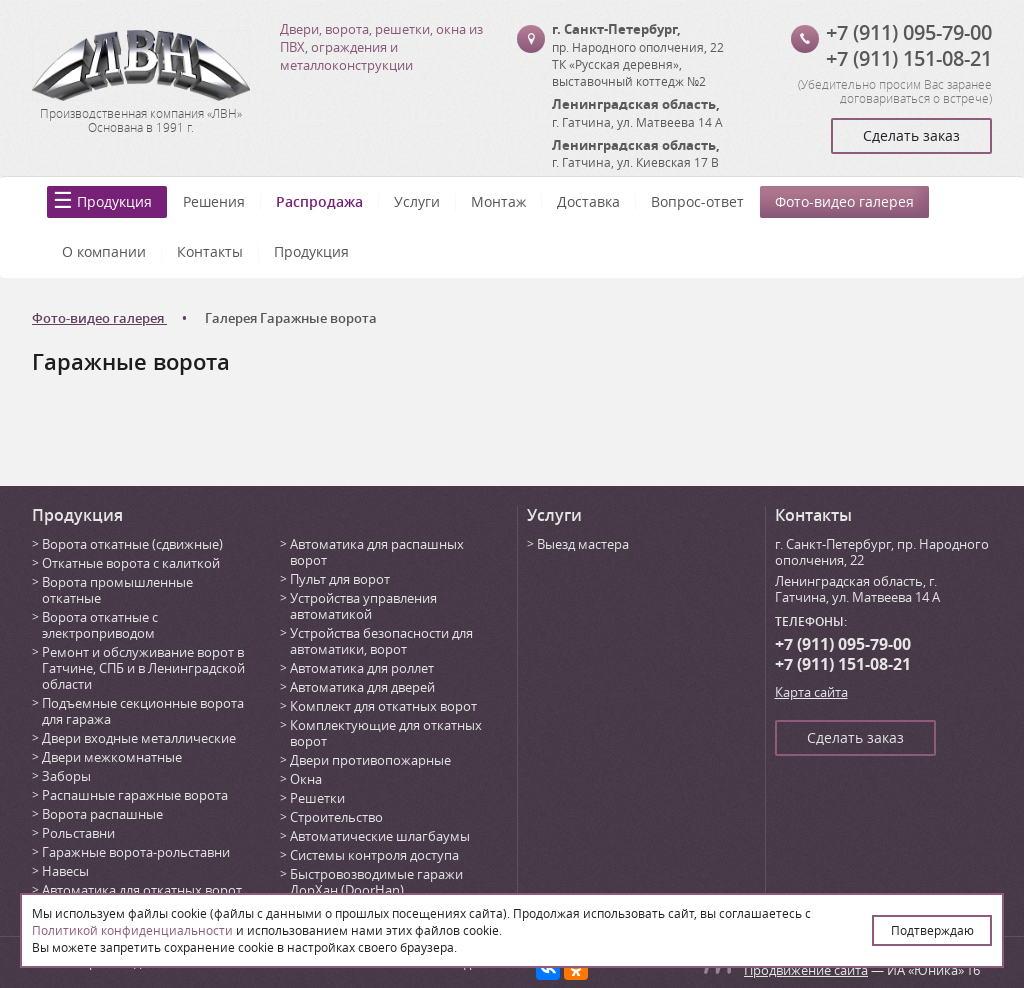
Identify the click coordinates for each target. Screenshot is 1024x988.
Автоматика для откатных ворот (142, 890)
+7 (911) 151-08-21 (909, 58)
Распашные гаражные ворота (135, 795)
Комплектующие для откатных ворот (386, 733)
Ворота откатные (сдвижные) (132, 544)
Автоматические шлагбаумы (380, 836)
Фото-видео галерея (844, 201)
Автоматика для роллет (362, 668)
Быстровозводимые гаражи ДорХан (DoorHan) (376, 882)
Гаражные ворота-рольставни (136, 852)
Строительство (336, 817)
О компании (104, 251)
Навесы (65, 871)
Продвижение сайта (806, 970)
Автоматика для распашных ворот (377, 552)
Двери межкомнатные (112, 757)
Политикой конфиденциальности (132, 930)
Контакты (210, 251)
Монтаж (498, 201)
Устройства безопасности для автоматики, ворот (381, 641)
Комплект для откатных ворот (383, 706)
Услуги (417, 201)
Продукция (114, 201)
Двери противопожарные (370, 760)
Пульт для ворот (340, 579)
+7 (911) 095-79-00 (909, 32)
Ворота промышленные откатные (117, 590)
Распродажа (319, 201)
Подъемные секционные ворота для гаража (143, 711)
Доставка (588, 201)
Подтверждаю (932, 930)
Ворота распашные (102, 814)
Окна (306, 779)
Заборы (66, 776)
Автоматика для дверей (362, 687)
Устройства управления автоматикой (363, 606)
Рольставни (78, 833)
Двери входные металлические (139, 738)
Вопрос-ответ (697, 201)
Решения (214, 201)
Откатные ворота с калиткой (131, 563)
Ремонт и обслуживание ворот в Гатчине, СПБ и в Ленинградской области (143, 668)
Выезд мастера (583, 544)
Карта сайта (811, 692)
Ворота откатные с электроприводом (100, 625)
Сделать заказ (911, 135)
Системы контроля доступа (374, 855)
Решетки (317, 798)
